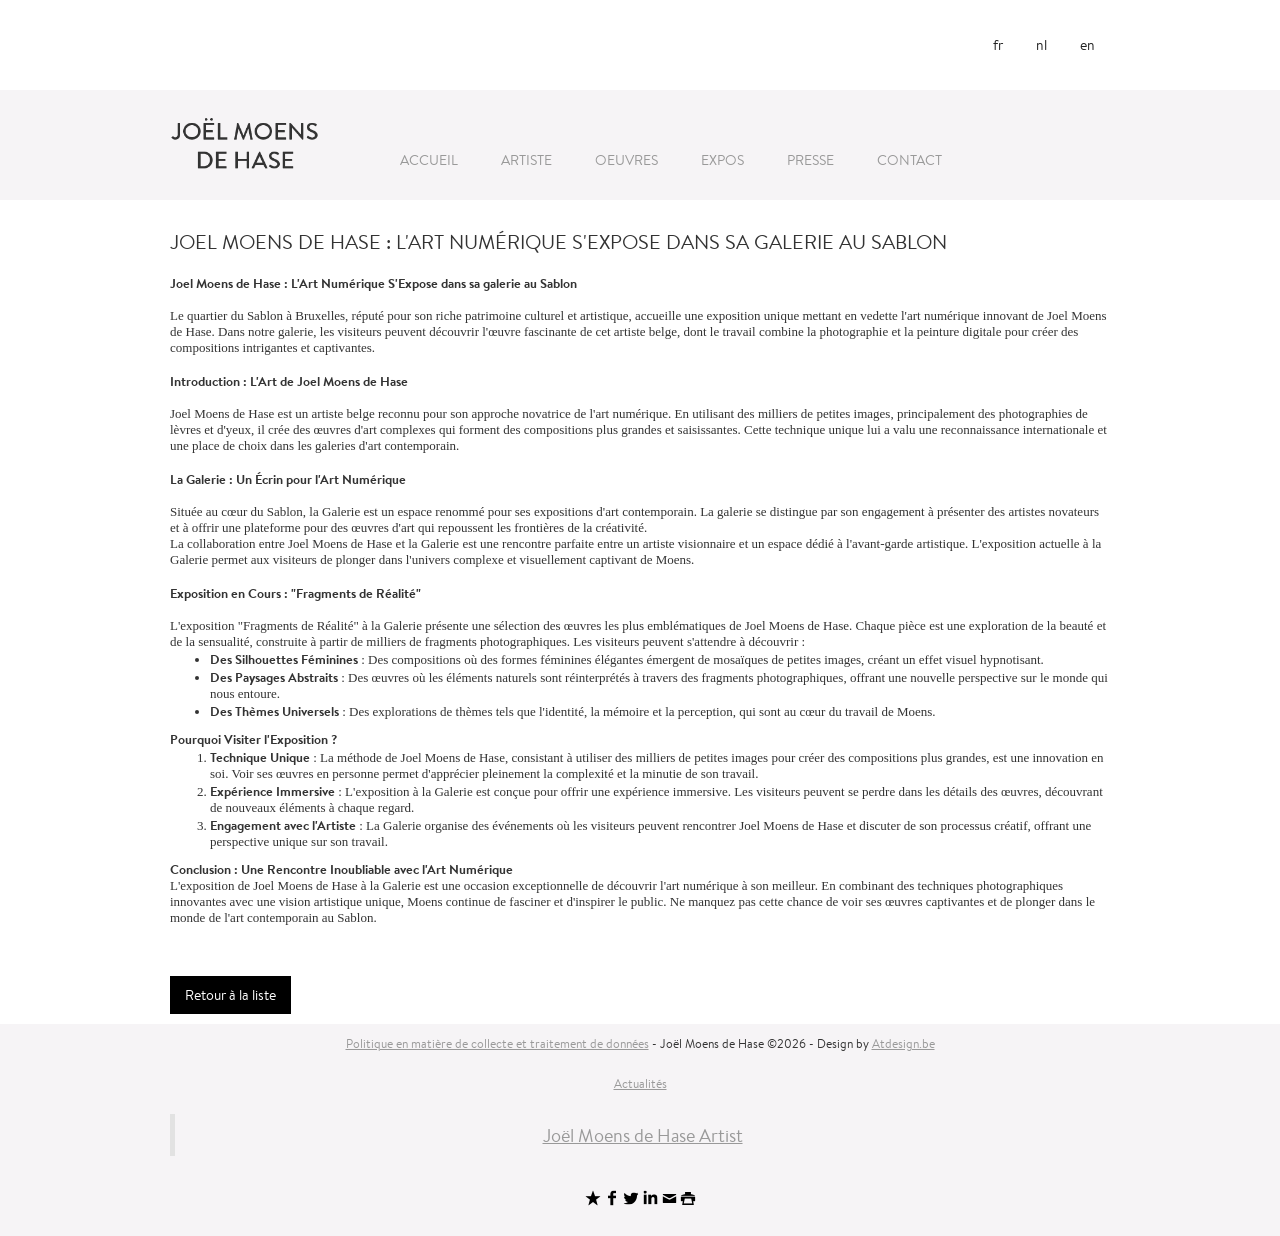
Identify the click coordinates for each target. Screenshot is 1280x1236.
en (1087, 45)
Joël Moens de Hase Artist (643, 1135)
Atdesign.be (903, 1043)
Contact (909, 160)
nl (1041, 45)
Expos (722, 160)
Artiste (526, 160)
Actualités (640, 1083)
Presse (810, 160)
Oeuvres (626, 160)
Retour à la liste (230, 995)
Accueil (429, 160)
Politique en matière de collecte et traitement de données (497, 1043)
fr (998, 45)
